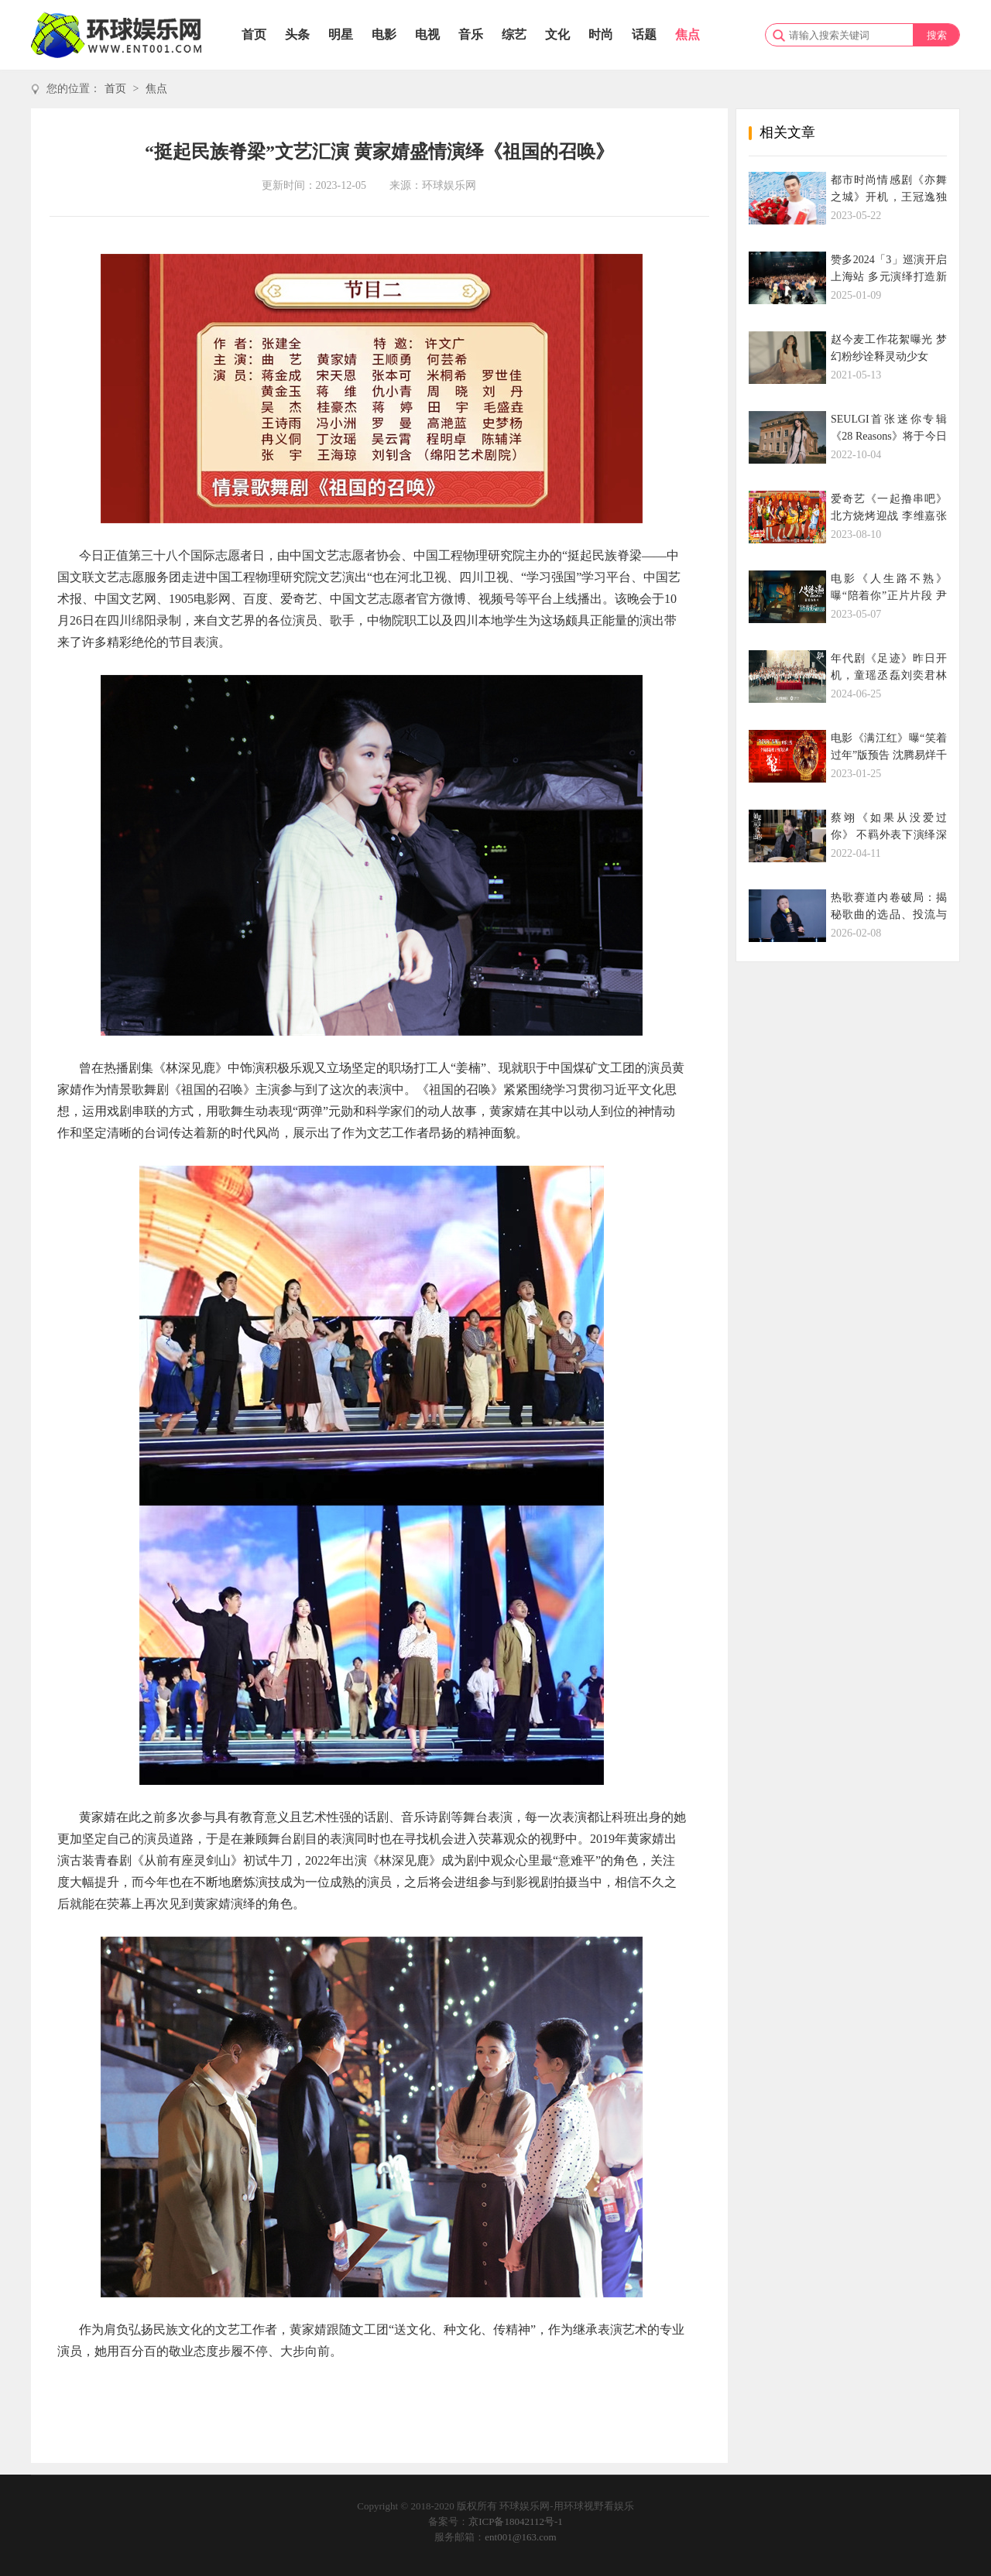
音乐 (470, 34)
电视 (427, 34)
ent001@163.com (521, 2537)
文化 (557, 34)
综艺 (514, 34)
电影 (384, 34)
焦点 (687, 34)
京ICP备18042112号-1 (515, 2521)
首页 (254, 34)
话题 (644, 34)
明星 (340, 34)
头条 (297, 34)
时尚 (600, 34)
